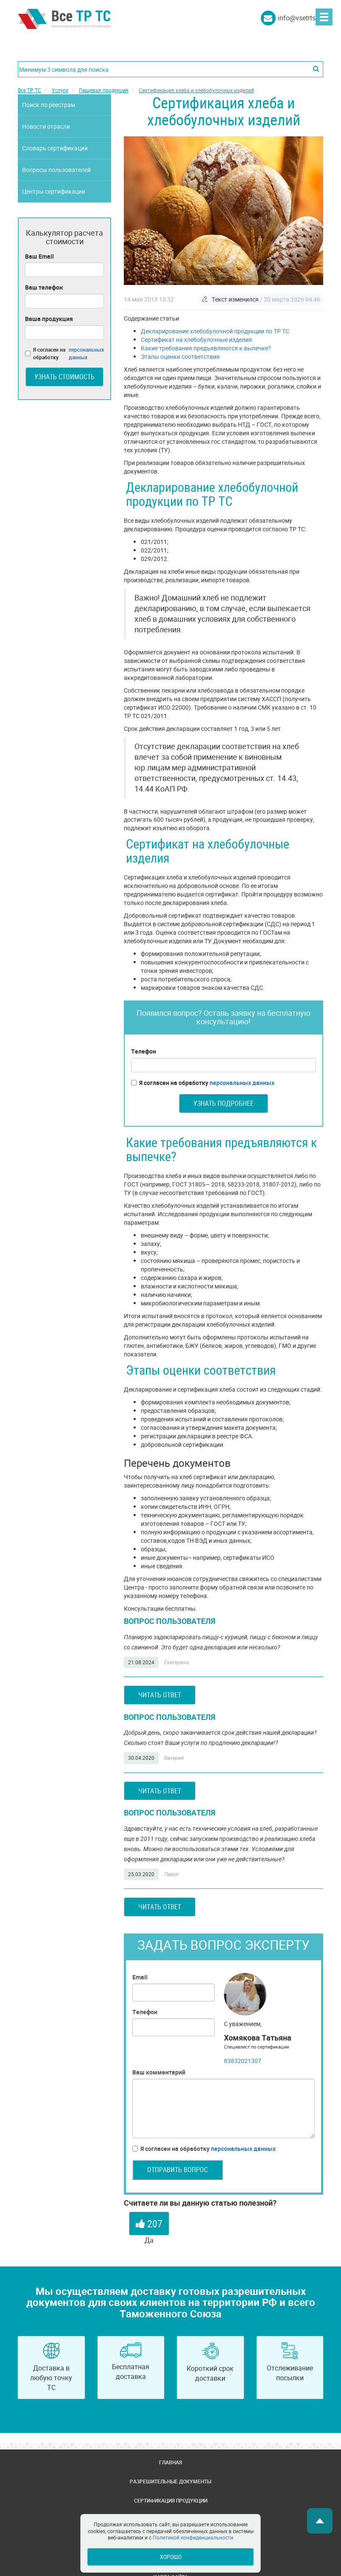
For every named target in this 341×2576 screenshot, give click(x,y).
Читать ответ (159, 1694)
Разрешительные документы (170, 2481)
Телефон (143, 1051)
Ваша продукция (49, 319)
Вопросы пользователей (56, 170)
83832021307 (242, 2061)
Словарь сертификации (55, 148)
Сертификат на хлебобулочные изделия (196, 339)
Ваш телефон (44, 287)
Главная (170, 2462)
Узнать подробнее (223, 1103)
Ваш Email (39, 256)
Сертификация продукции (170, 2500)
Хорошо (171, 2557)
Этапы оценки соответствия (180, 356)
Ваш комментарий (158, 2072)
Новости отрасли (46, 126)
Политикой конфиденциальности (193, 2537)
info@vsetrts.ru (300, 18)
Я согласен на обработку (202, 1083)
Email (140, 1977)
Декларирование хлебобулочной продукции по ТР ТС (215, 331)
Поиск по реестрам (48, 105)
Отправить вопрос (177, 2169)
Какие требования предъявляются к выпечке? (206, 348)
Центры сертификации (53, 191)
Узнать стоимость (64, 376)
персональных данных (242, 1083)
